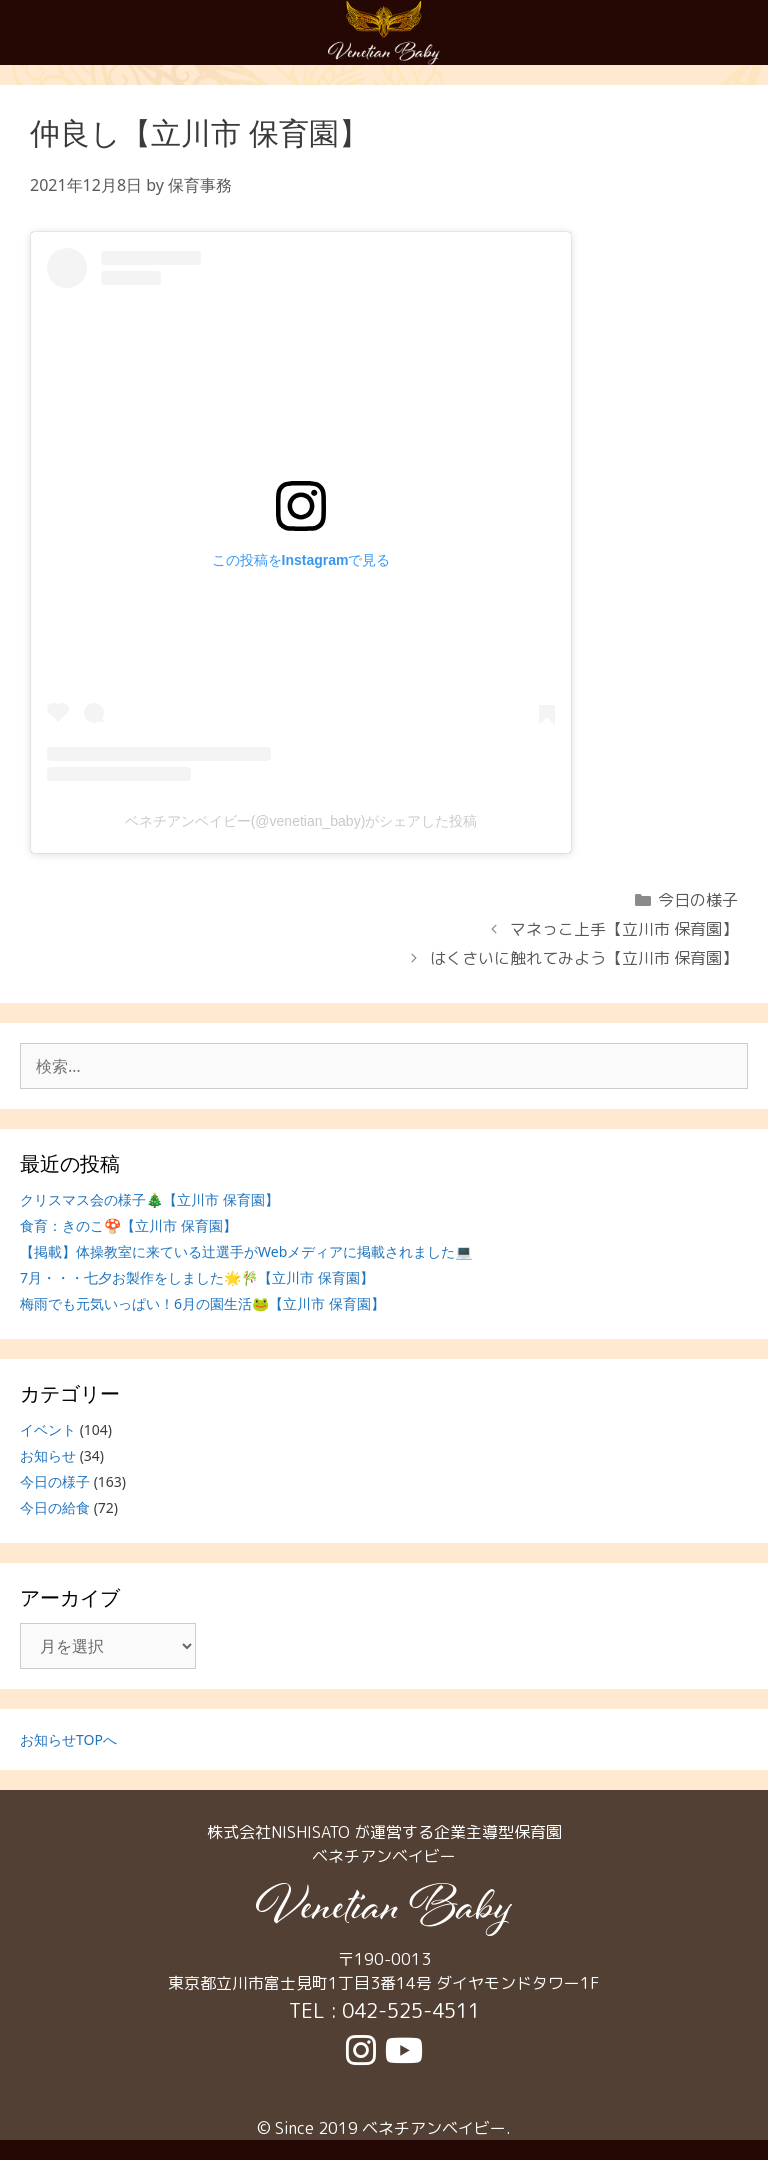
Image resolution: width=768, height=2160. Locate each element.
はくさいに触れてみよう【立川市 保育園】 (584, 958)
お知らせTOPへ (68, 1739)
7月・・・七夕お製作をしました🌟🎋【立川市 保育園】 (197, 1277)
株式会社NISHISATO (278, 1832)
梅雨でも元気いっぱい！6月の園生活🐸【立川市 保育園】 (202, 1303)
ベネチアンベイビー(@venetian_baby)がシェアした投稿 (301, 821)
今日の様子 (698, 900)
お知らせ (48, 1455)
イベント (48, 1429)
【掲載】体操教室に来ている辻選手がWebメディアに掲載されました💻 (246, 1251)
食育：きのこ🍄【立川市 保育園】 (128, 1225)
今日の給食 (55, 1507)
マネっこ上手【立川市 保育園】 (624, 929)
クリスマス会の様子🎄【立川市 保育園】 (149, 1199)
